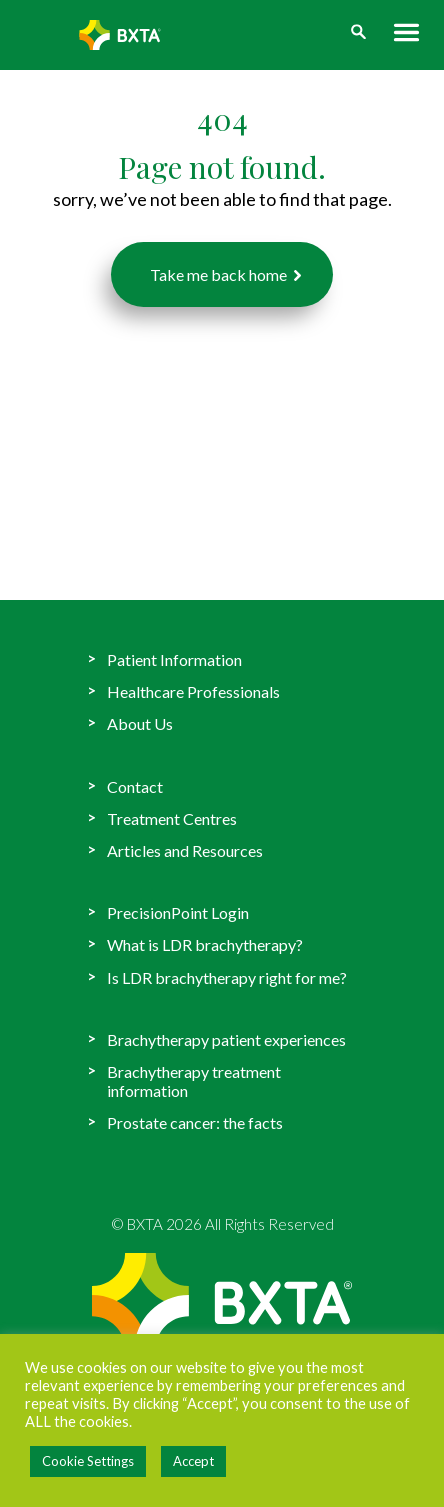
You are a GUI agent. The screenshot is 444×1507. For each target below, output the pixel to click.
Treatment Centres (172, 818)
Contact (135, 786)
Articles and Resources (185, 850)
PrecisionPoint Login (178, 912)
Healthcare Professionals (193, 691)
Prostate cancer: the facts (195, 1122)
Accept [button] (193, 1461)
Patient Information (174, 659)
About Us (140, 723)
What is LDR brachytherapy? (205, 944)
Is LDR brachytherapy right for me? (227, 977)
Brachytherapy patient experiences (226, 1039)
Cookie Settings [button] (88, 1461)
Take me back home (218, 274)
